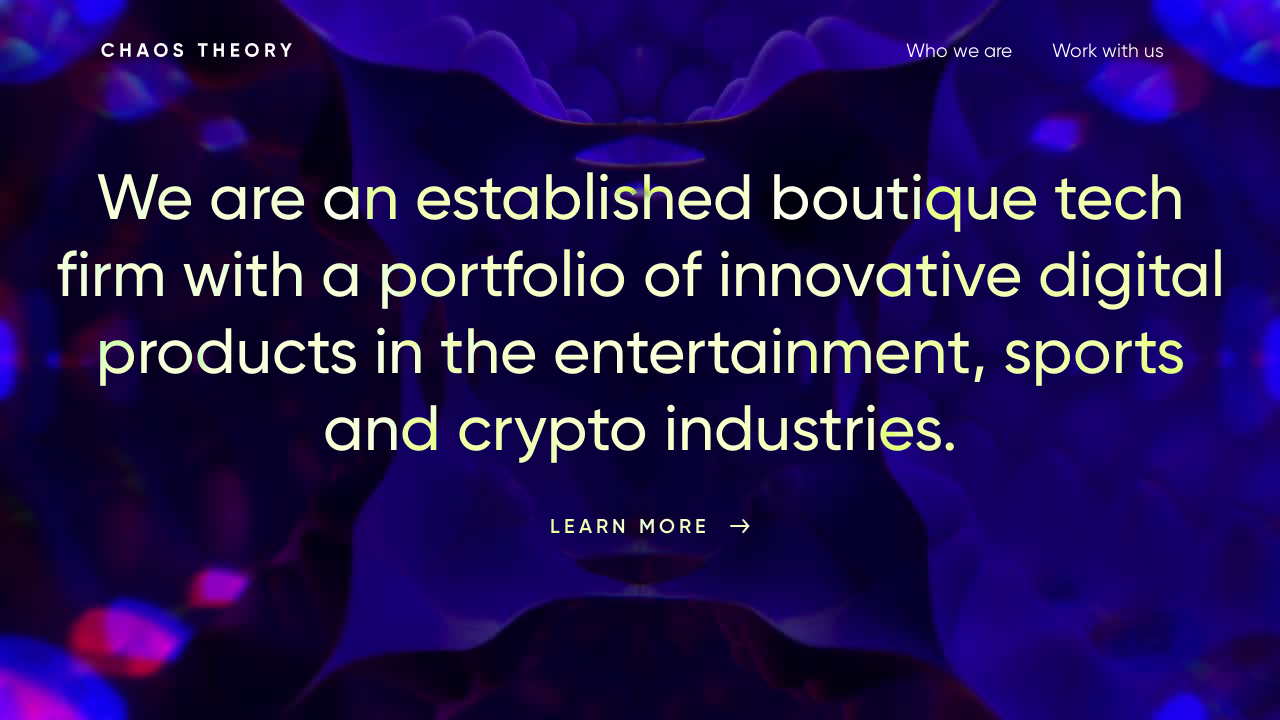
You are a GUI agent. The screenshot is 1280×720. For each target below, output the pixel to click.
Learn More (630, 526)
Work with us (1108, 50)
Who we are (959, 50)
